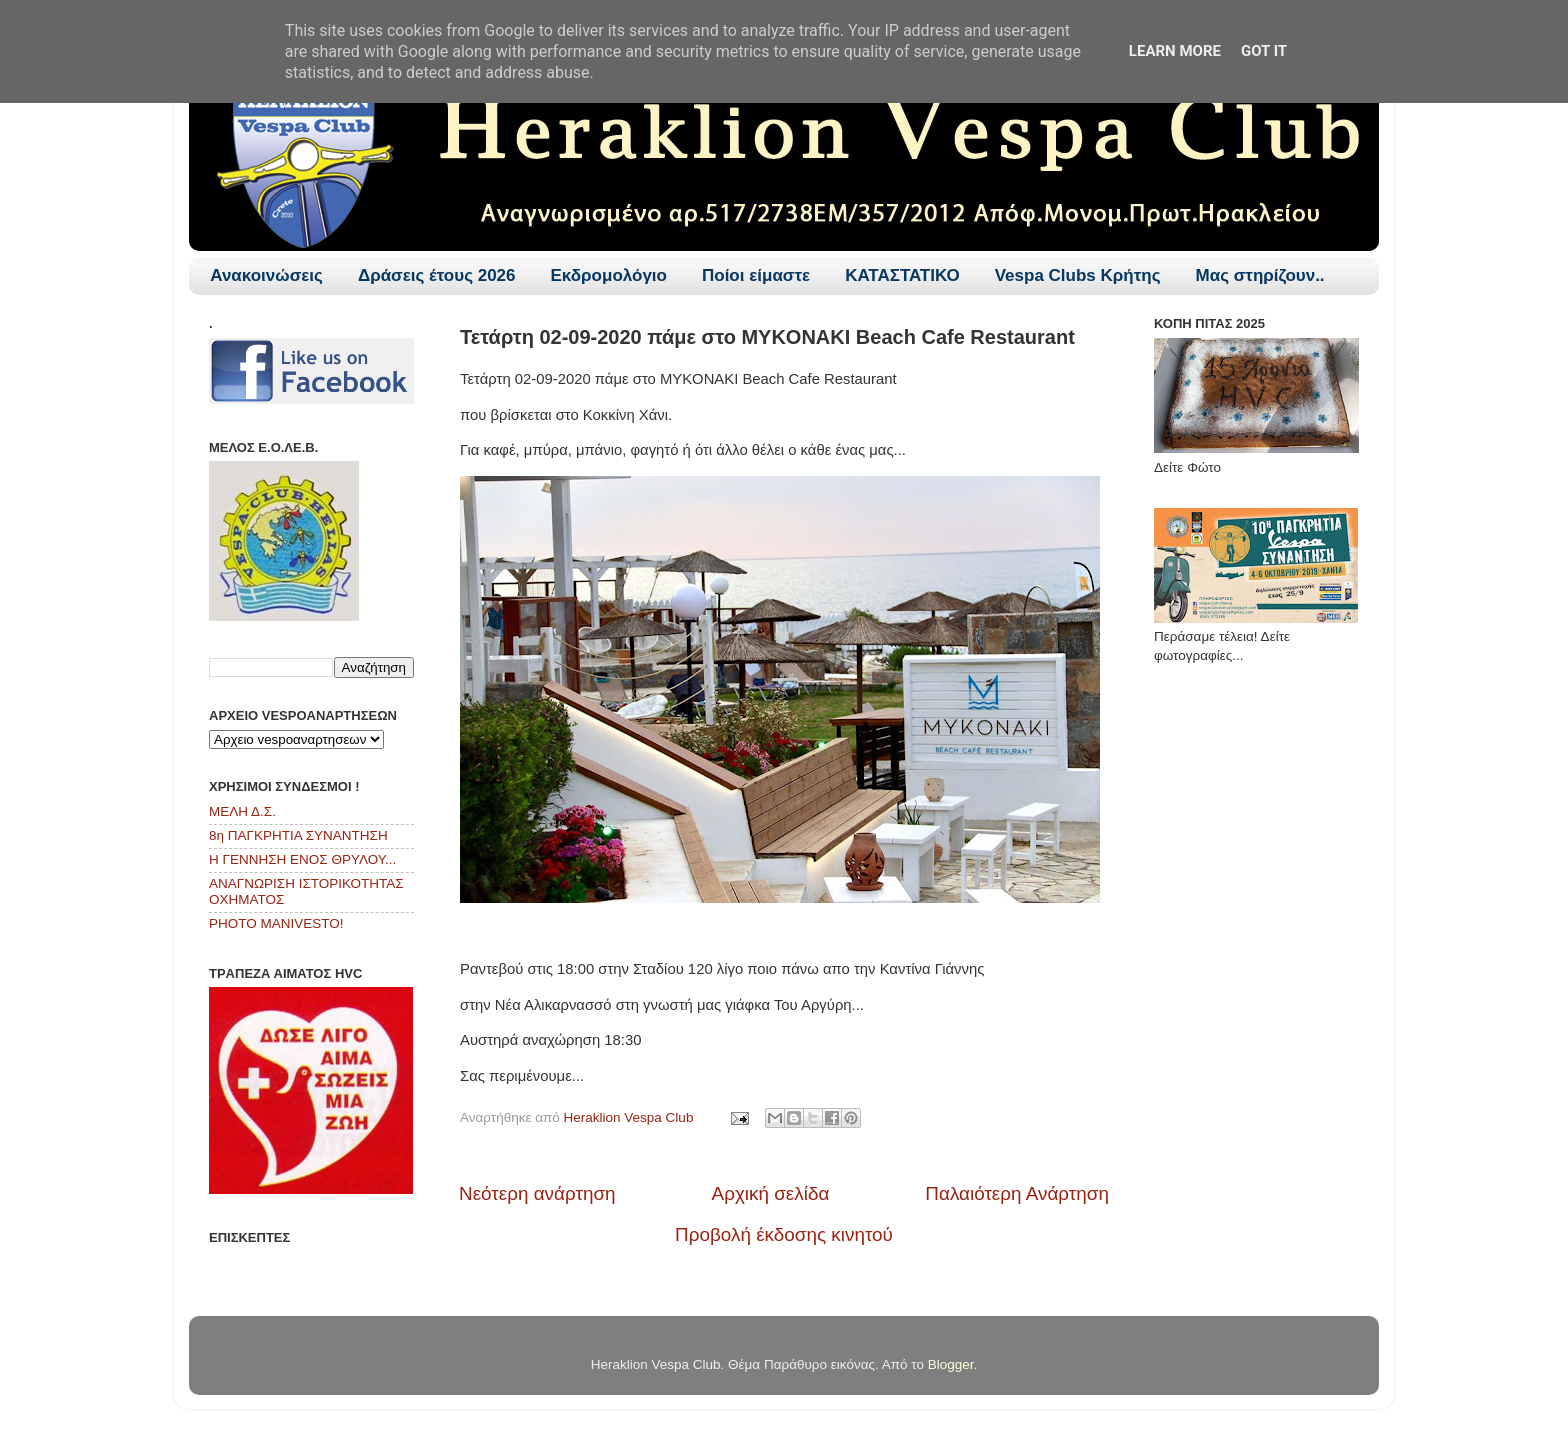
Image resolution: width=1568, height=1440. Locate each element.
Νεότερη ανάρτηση (537, 1193)
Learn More (1175, 51)
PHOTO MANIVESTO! (276, 923)
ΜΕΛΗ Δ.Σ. (242, 811)
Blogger (951, 1364)
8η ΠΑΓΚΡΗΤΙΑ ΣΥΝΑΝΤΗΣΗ (298, 835)
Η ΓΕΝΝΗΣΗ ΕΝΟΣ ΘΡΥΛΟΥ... (302, 859)
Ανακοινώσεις (266, 275)
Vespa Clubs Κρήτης (1078, 275)
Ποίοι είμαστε (756, 275)
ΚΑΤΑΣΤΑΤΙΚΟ (902, 275)
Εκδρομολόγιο (609, 275)
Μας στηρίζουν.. (1260, 275)
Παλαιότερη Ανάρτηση (1017, 1193)
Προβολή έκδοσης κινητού (784, 1234)
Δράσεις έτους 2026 (437, 275)
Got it (1264, 51)
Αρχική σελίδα (771, 1193)
